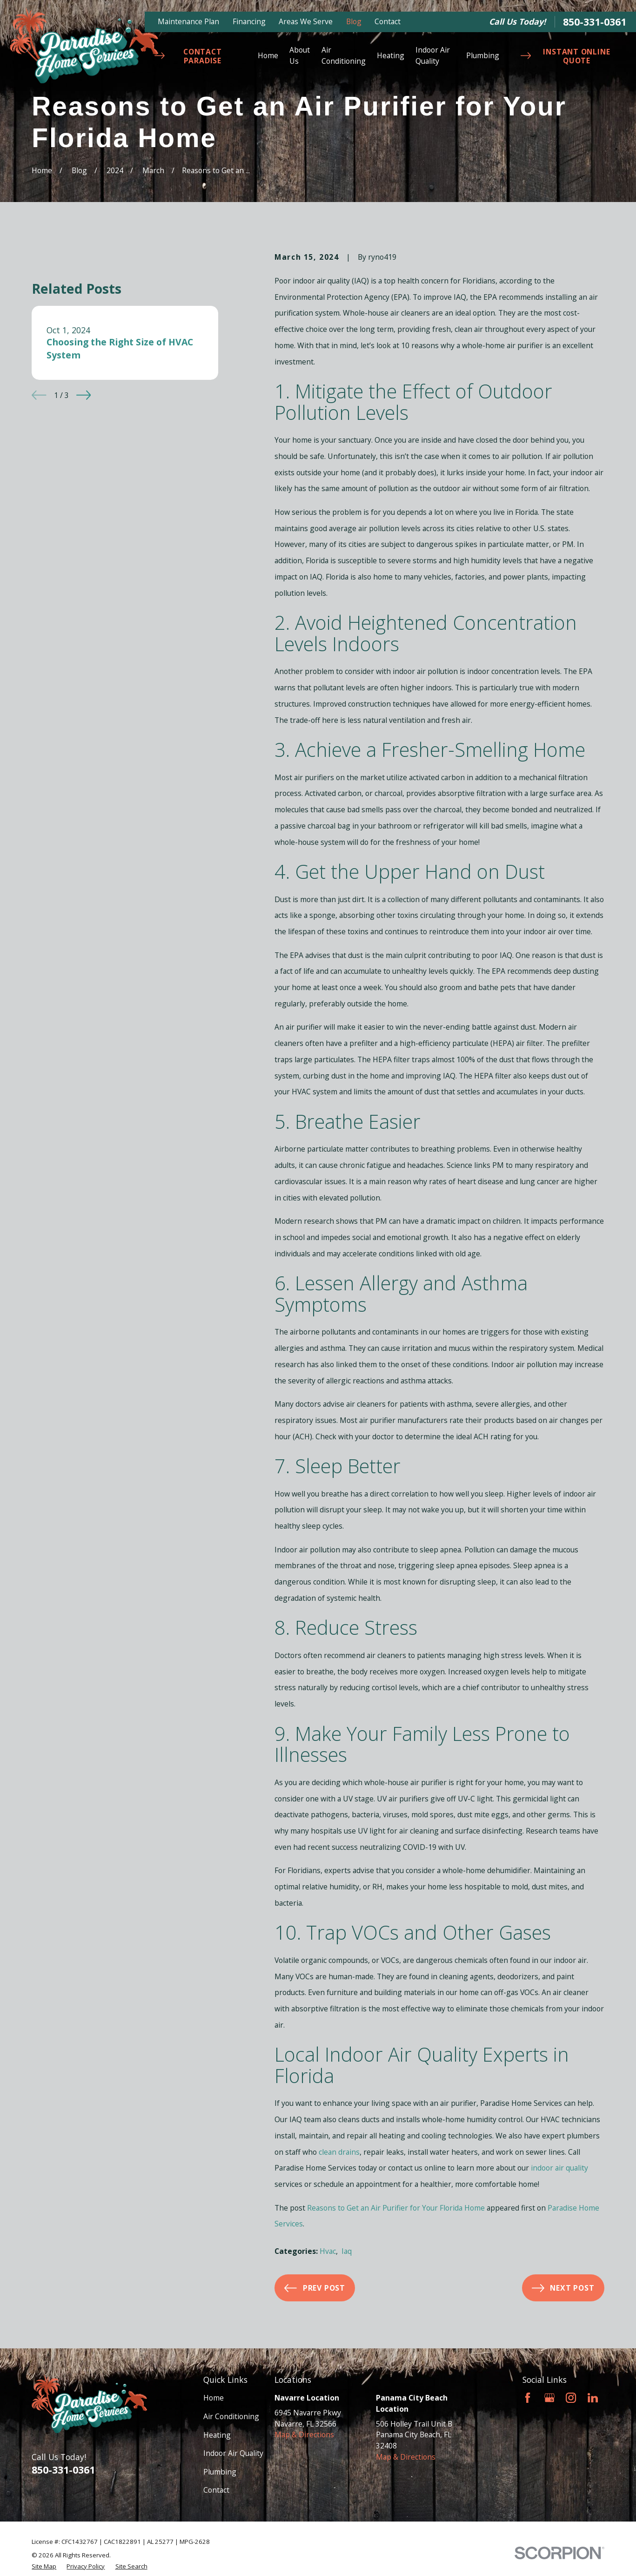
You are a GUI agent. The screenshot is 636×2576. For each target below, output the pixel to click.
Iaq (346, 2251)
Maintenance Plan (188, 21)
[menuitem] (44, 2566)
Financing (249, 21)
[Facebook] (527, 2398)
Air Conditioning (231, 2416)
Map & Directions (304, 2434)
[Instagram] (571, 2398)
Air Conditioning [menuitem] (343, 55)
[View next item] (83, 395)
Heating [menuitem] (390, 55)
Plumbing (219, 2472)
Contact (388, 21)
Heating (217, 2435)
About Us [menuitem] (299, 55)
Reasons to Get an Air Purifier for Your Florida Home (396, 2208)
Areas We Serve (306, 21)
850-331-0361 (594, 22)
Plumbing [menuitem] (482, 55)
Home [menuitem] (268, 55)
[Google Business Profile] (549, 2398)
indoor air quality (559, 2168)
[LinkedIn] (593, 2398)
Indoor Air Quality (233, 2453)
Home (213, 2398)
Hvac (328, 2251)
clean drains (339, 2152)
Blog (354, 21)
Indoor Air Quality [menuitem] (432, 55)
